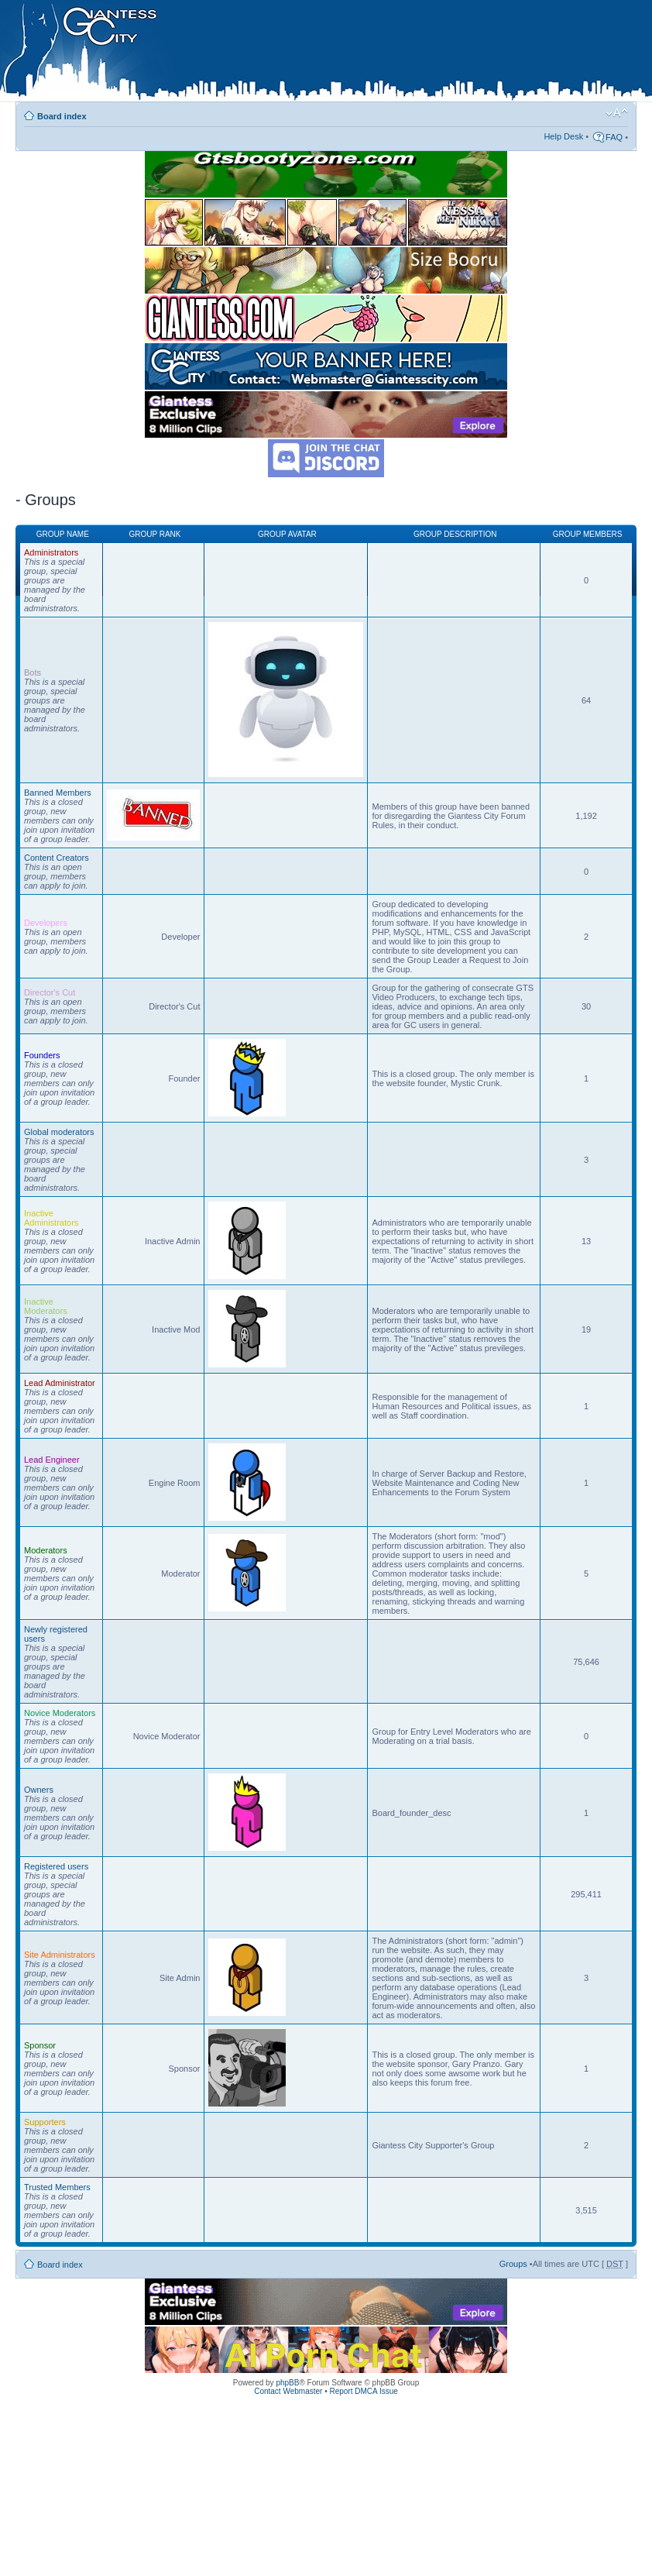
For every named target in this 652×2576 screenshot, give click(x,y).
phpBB (287, 2382)
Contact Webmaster (288, 2391)
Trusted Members (57, 2187)
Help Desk (563, 136)
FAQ (614, 137)
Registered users (56, 1866)
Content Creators (56, 857)
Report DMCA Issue (363, 2391)
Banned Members (57, 792)
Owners (38, 1789)
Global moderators (59, 1132)
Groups (513, 2263)
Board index (62, 116)
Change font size (617, 113)
